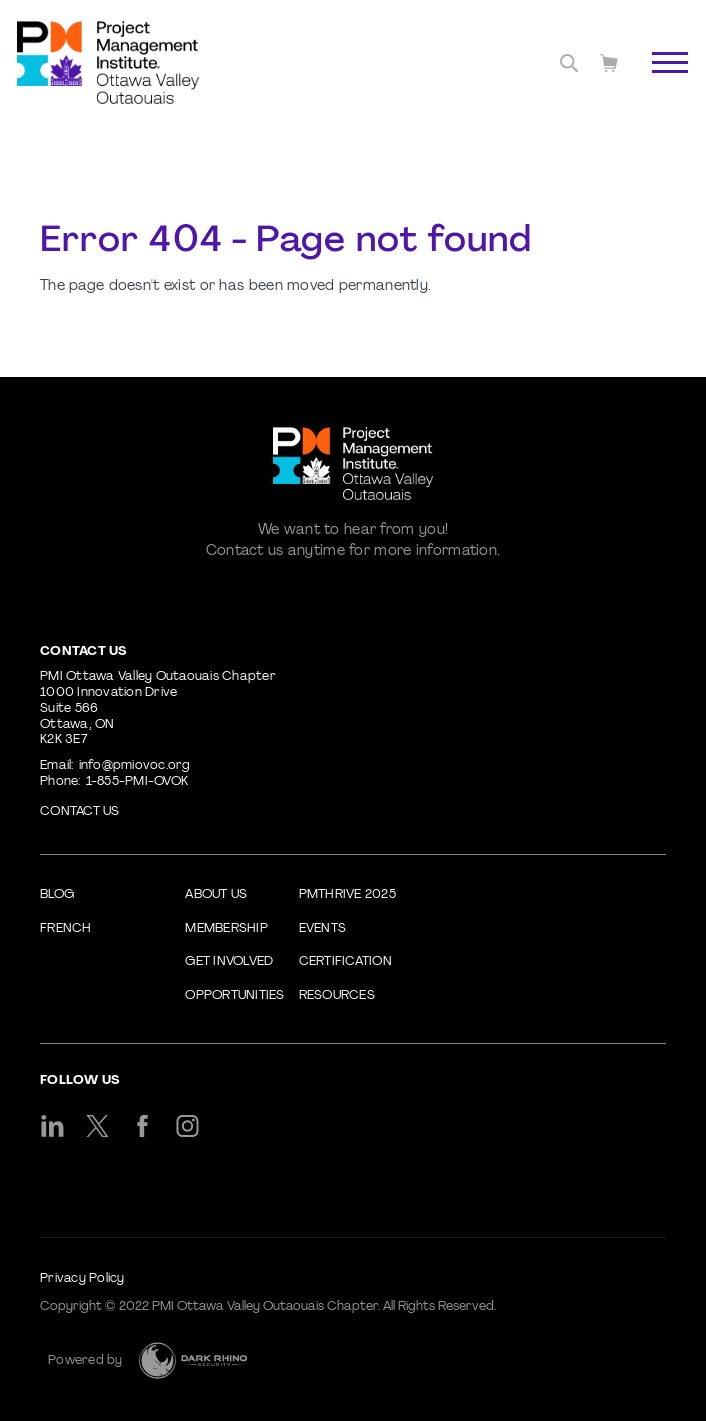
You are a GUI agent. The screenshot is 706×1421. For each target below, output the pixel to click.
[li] (52, 1126)
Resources (337, 996)
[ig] (187, 1126)
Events (323, 929)
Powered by (85, 1361)
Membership (226, 929)
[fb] (142, 1126)
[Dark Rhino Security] (193, 1360)
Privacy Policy (82, 1279)
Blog (57, 895)
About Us (216, 895)
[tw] (97, 1126)
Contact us (80, 812)
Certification (345, 962)
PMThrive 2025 (347, 895)
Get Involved (229, 962)
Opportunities (234, 996)
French (66, 929)
